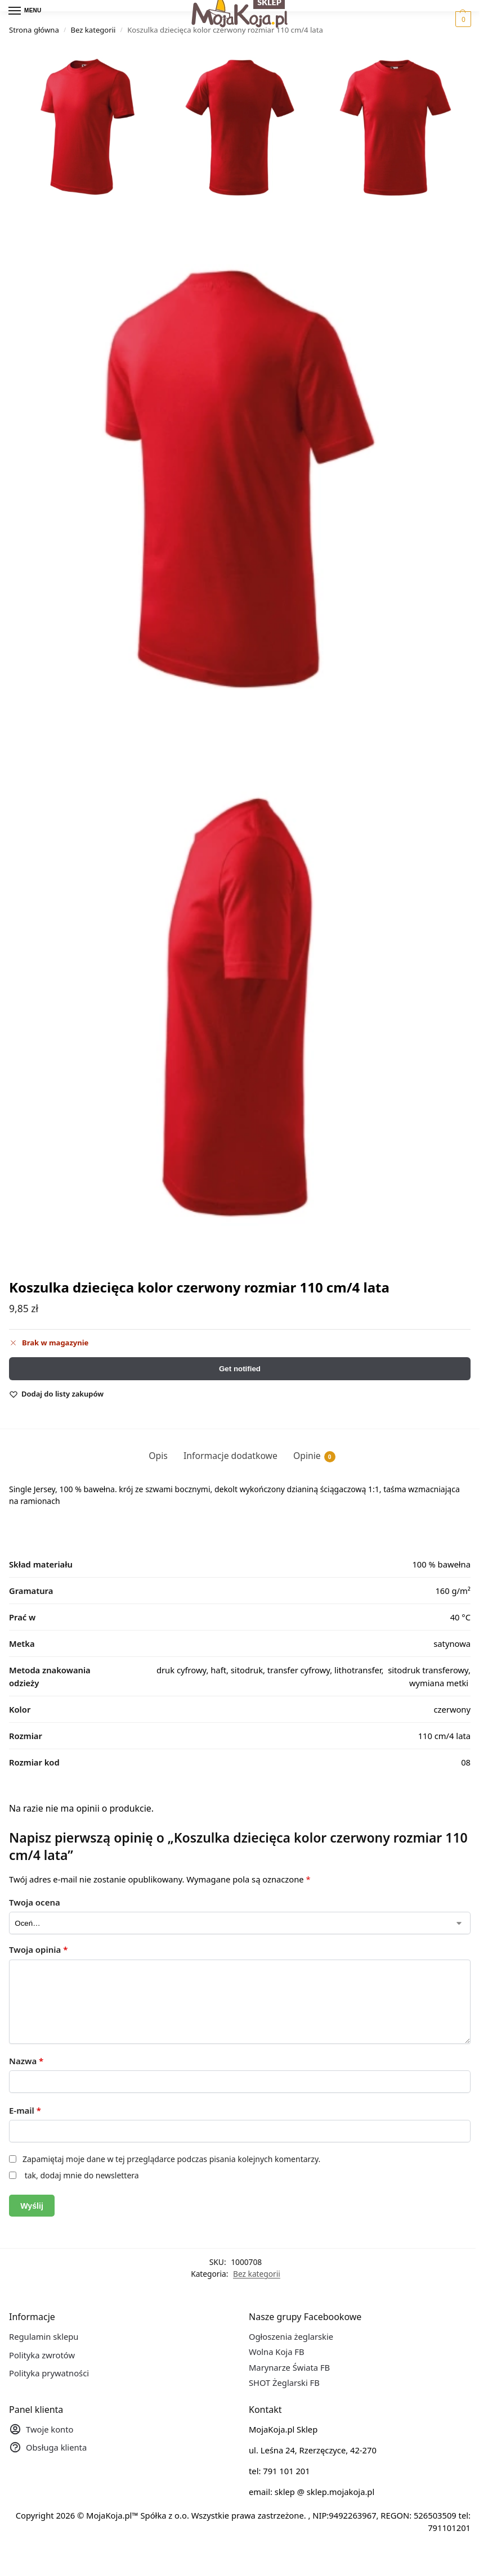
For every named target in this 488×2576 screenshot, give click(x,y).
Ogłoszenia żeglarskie (291, 2337)
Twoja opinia (38, 1949)
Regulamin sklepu (43, 2337)
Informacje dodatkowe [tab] (230, 1455)
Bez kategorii (92, 30)
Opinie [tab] (314, 1455)
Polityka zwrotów (42, 2355)
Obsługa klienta (48, 2449)
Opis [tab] (158, 1455)
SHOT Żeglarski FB (284, 2383)
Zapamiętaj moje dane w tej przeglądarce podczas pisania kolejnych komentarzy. (171, 2159)
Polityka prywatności (49, 2373)
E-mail (25, 2110)
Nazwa (26, 2060)
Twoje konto (41, 2431)
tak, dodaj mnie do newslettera (81, 2175)
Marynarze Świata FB (289, 2367)
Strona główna (34, 30)
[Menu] (25, 11)
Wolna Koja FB (276, 2352)
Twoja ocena (34, 1902)
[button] (462, 19)
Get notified (240, 1368)
